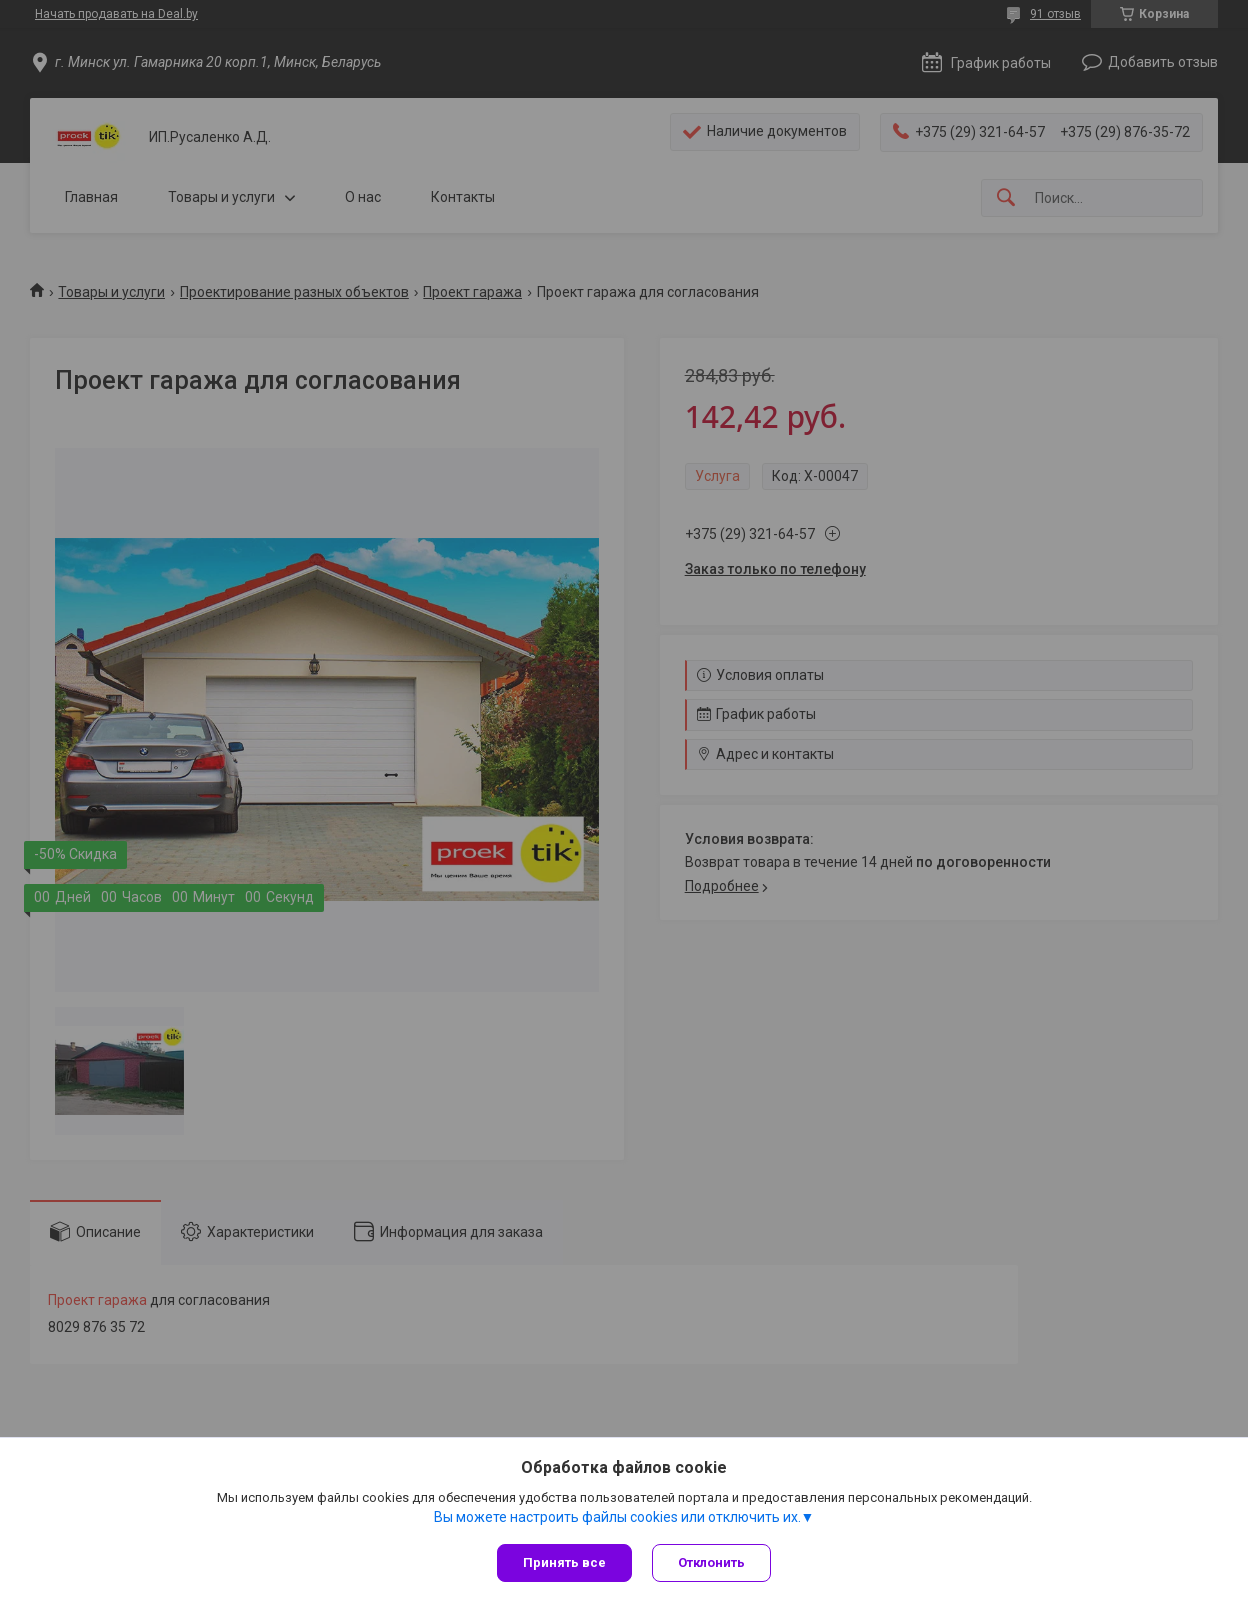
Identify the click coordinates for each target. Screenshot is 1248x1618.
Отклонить (711, 1562)
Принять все (564, 1562)
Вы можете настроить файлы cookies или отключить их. (617, 1517)
